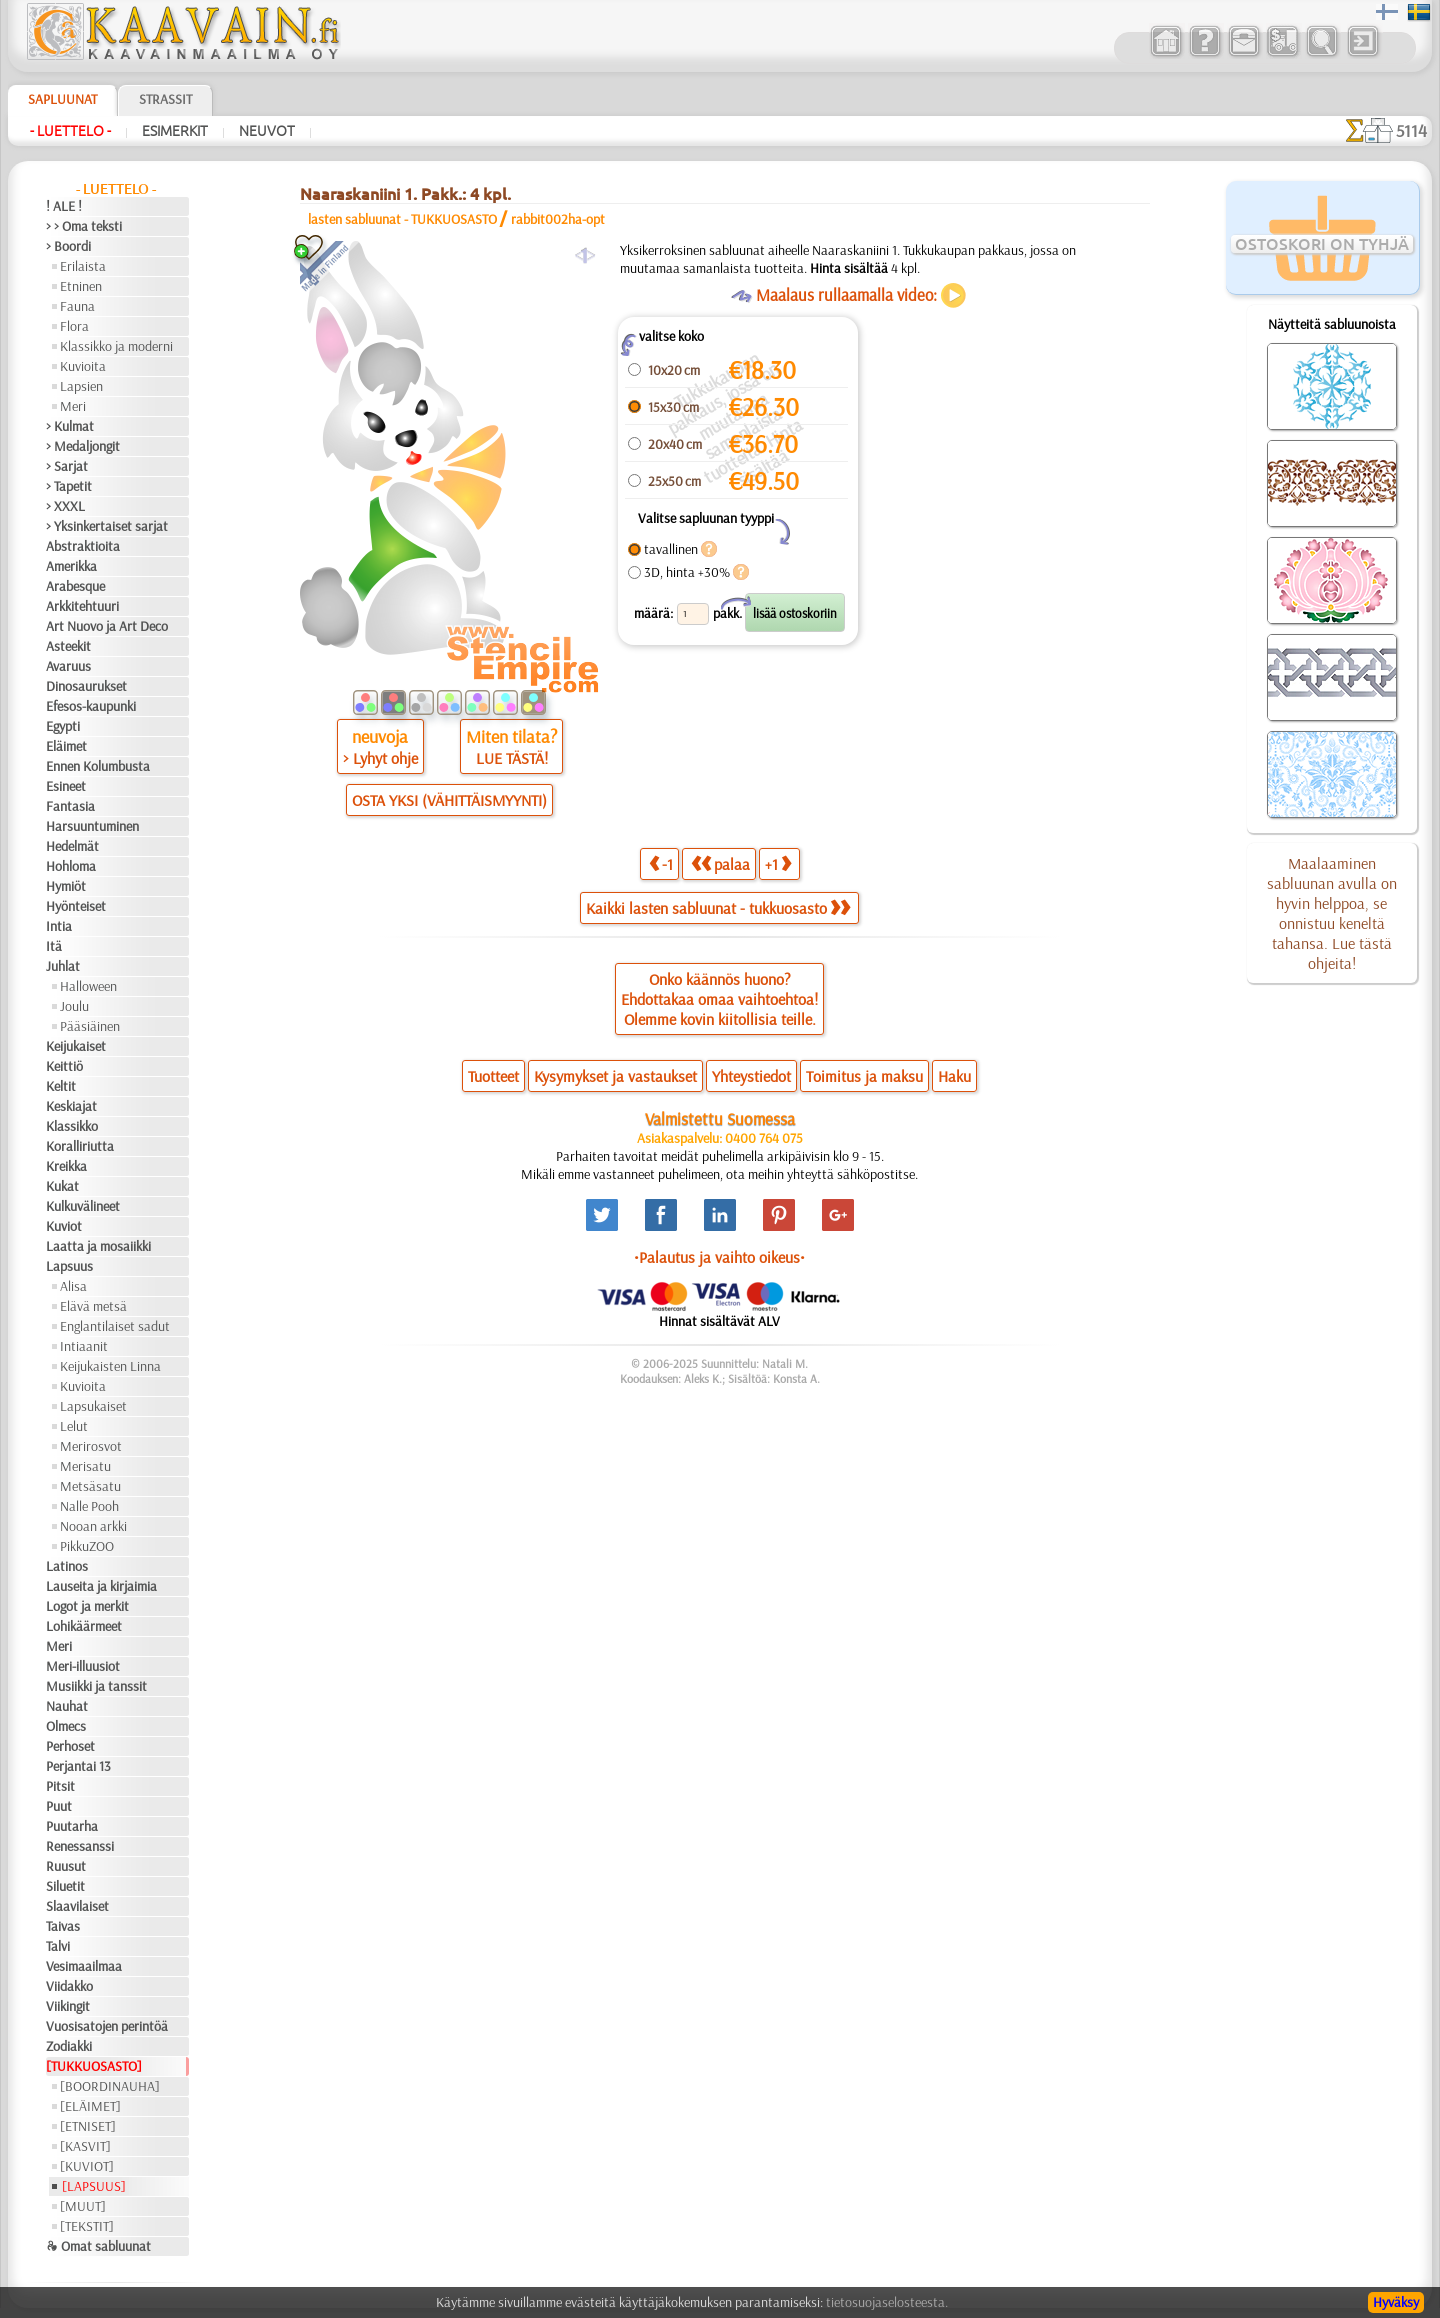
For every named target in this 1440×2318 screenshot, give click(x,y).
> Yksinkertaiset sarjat (107, 526)
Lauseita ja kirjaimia (101, 1586)
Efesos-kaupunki (91, 706)
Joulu (74, 1006)
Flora (74, 326)
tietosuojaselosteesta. (887, 2302)
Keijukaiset (76, 1046)
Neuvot (267, 131)
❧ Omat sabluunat (98, 2246)
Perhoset (70, 1746)
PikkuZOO (87, 1546)
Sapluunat (62, 99)
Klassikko (72, 1126)
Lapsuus (69, 1266)
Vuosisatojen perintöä (107, 2026)
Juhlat (63, 966)
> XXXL (65, 506)
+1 (778, 863)
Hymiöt (66, 886)
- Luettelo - (70, 131)
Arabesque (75, 586)
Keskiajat (71, 1106)
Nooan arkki (93, 1526)
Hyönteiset (76, 906)
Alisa (73, 1286)
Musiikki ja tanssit (96, 1686)
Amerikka (71, 566)
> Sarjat (67, 466)
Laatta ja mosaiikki (98, 1246)
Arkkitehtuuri (82, 606)
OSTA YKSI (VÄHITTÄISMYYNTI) (449, 800)
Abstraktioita (83, 546)
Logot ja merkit (87, 1606)
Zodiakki (69, 2046)
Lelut (74, 1426)
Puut (59, 1806)
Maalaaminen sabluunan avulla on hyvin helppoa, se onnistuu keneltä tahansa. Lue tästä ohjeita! (1332, 913)
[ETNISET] (88, 2126)
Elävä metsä (93, 1306)
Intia (59, 926)
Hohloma (71, 866)
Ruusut (66, 1866)
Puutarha (72, 1826)
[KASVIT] (85, 2146)
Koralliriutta (80, 1146)
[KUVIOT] (87, 2166)
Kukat (62, 1186)
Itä (54, 946)
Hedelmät (72, 846)
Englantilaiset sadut (115, 1326)
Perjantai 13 (78, 1766)
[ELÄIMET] (90, 2106)
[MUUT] (83, 2206)
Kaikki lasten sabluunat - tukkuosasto (718, 908)
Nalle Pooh (89, 1506)
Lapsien (81, 386)
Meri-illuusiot (83, 1666)
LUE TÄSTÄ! (512, 758)
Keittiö (64, 1066)
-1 (661, 863)
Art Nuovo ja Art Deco (107, 626)
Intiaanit (84, 1346)
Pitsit (60, 1786)
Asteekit (68, 646)
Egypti (63, 726)
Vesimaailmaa (84, 1966)
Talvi (58, 1946)
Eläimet (66, 746)
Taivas (63, 1926)
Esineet (66, 786)
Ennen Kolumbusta (98, 766)
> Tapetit (69, 486)
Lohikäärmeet (84, 1626)
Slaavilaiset (77, 1906)
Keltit (61, 1086)
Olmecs (66, 1726)
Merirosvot (91, 1446)
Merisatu (85, 1466)
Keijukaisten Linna (110, 1366)
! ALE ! (64, 206)
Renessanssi (80, 1846)
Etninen (81, 286)
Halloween (88, 986)
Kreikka (66, 1166)
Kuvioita (83, 366)
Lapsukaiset (93, 1406)
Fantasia (70, 806)
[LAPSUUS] (94, 2186)
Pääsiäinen (90, 1026)
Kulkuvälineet (83, 1206)
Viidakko (69, 1986)
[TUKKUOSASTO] (94, 2066)
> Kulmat (70, 426)
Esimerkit (175, 131)
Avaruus (68, 666)
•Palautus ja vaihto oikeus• (719, 1257)
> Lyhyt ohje (380, 758)
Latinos (67, 1566)
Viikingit (68, 2006)
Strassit (165, 99)
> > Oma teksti (84, 226)
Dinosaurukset (86, 686)
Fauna (77, 306)
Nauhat (67, 1706)
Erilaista (83, 266)
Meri (73, 406)
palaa (720, 863)
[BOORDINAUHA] (110, 2086)
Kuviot (64, 1226)
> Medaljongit (83, 446)
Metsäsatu (90, 1486)
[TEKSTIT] (87, 2226)
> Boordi (68, 246)
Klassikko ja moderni (116, 346)
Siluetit (65, 1886)
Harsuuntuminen (92, 826)
